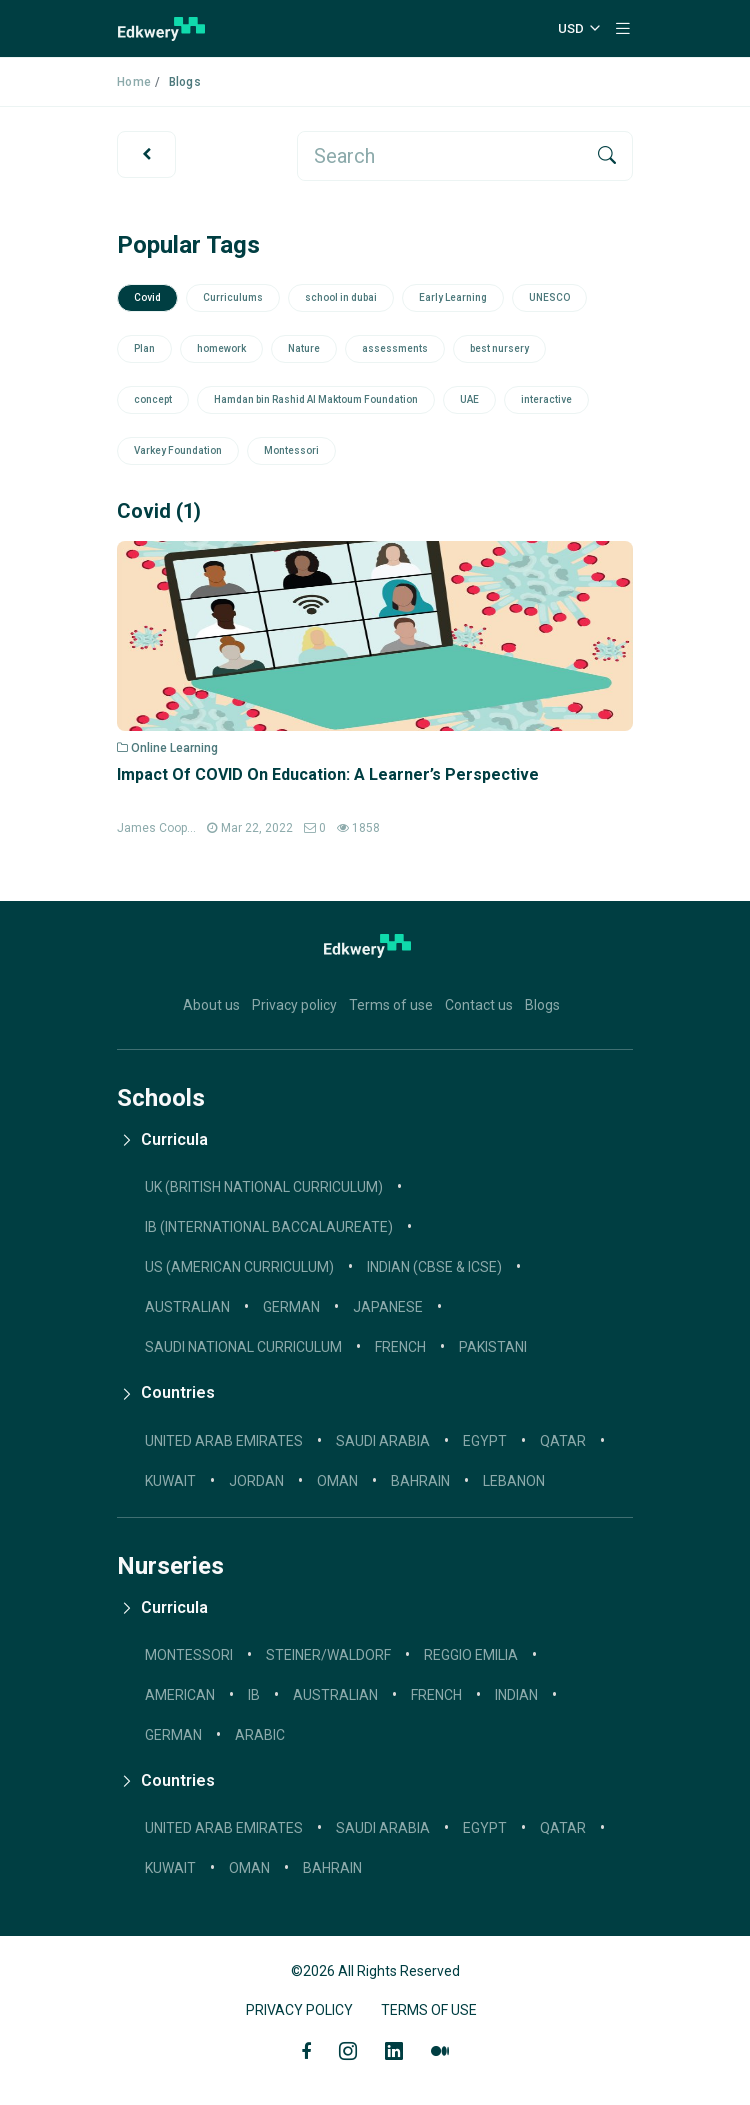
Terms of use (391, 1005)
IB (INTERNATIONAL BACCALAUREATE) (269, 1227)
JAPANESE (388, 1307)
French (400, 1347)
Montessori (291, 450)
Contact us (479, 1005)
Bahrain (420, 1481)
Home (134, 82)
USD (571, 28)
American (180, 1695)
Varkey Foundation (178, 450)
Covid (147, 297)
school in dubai (341, 297)
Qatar (563, 1441)
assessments (395, 348)
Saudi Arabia (383, 1441)
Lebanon (514, 1481)
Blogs (542, 1005)
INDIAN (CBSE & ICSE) (434, 1267)
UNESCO (549, 297)
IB (254, 1695)
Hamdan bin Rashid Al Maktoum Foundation (316, 399)
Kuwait (170, 1481)
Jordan (256, 1481)
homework (221, 348)
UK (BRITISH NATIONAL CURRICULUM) (264, 1187)
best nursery (499, 348)
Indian (516, 1695)
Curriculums (233, 297)
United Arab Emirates (224, 1441)
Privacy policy (294, 1005)
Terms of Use (429, 2010)
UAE (469, 399)
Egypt (485, 1441)
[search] (440, 156)
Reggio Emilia (471, 1655)
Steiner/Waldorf (328, 1655)
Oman (337, 1481)
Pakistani (493, 1347)
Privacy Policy (299, 2010)
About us (211, 1005)
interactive (546, 399)
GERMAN (291, 1307)
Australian (335, 1695)
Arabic (260, 1735)
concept (153, 399)
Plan (144, 348)
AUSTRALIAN (187, 1307)
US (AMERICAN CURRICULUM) (239, 1267)
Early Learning (453, 297)
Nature (304, 348)
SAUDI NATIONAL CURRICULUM (243, 1347)
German (173, 1735)
